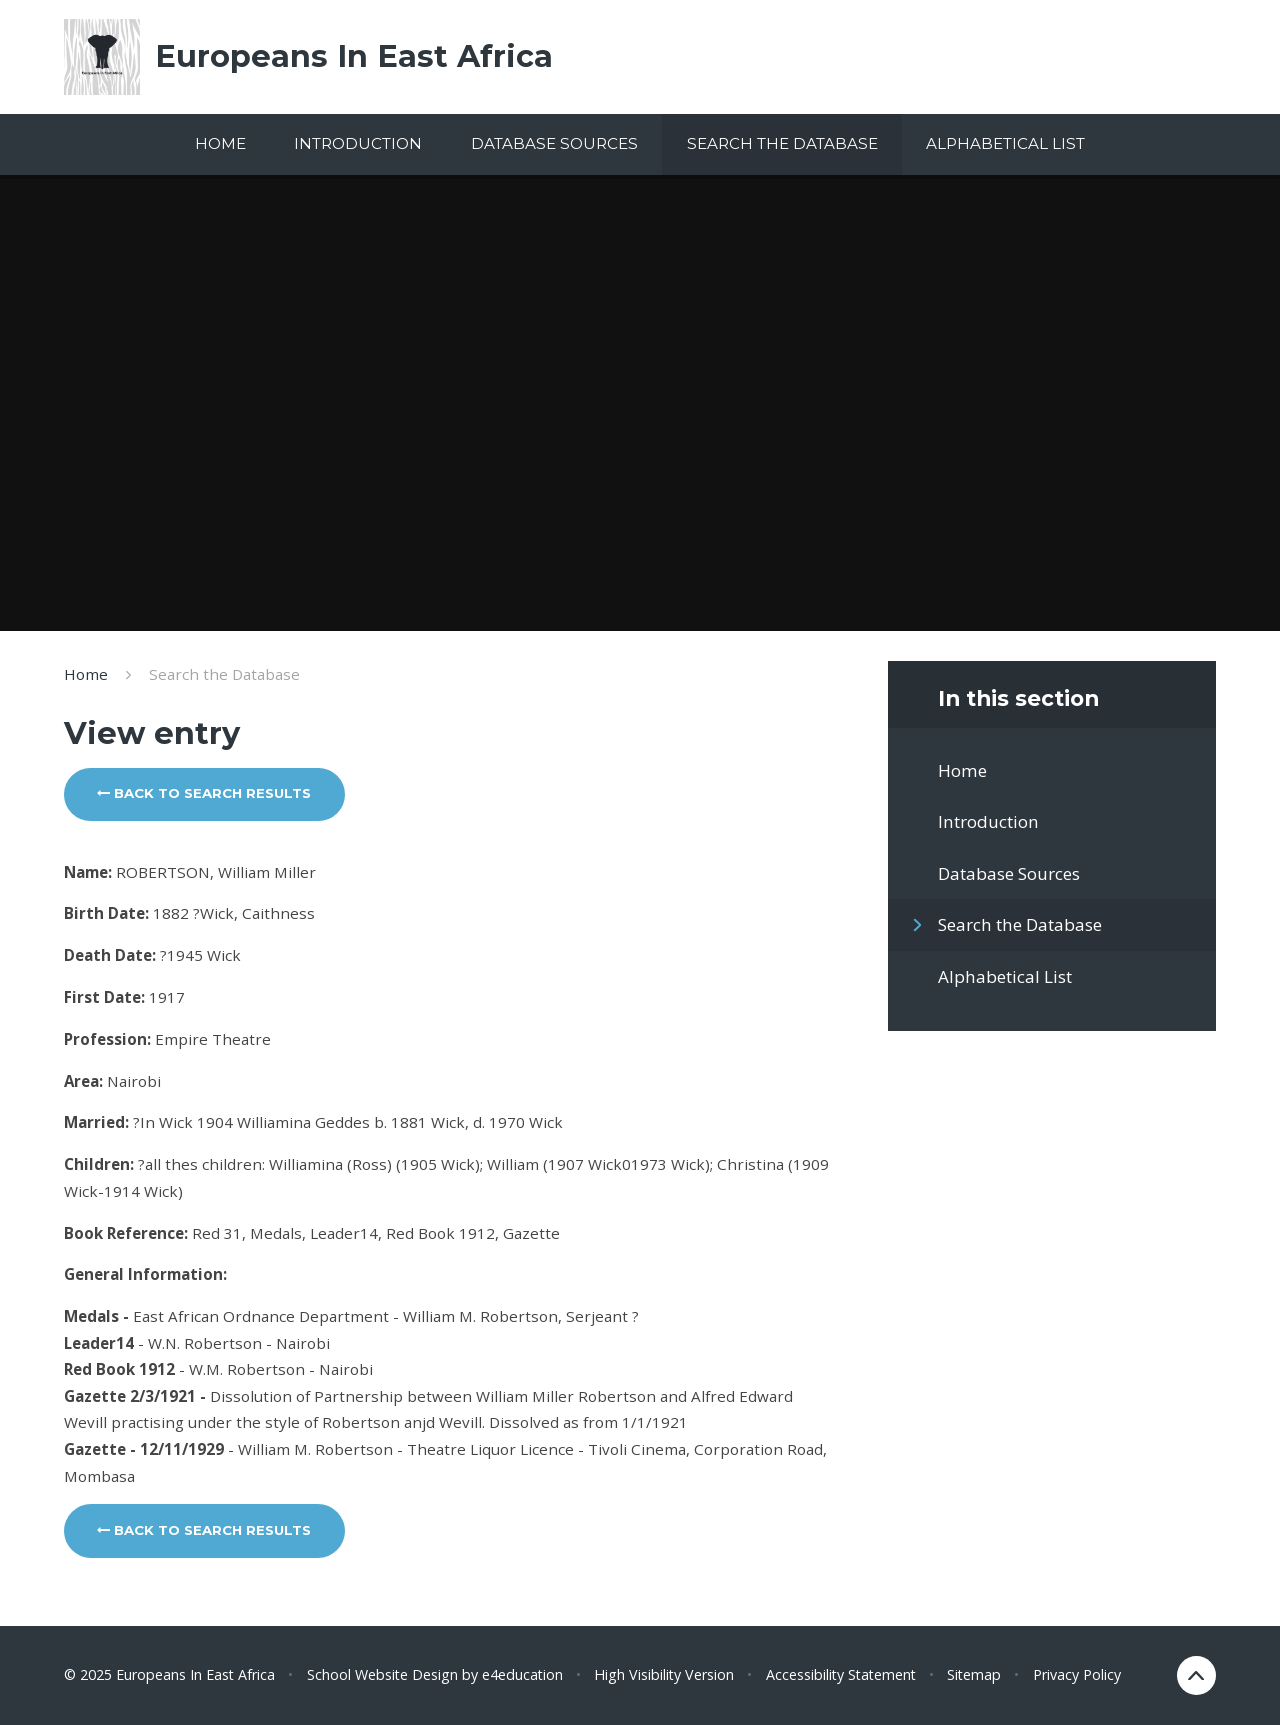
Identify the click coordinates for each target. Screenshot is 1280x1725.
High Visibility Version (664, 1674)
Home (86, 674)
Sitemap (974, 1674)
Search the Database (224, 674)
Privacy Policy (1077, 1674)
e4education (522, 1674)
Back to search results (204, 793)
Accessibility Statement (841, 1674)
